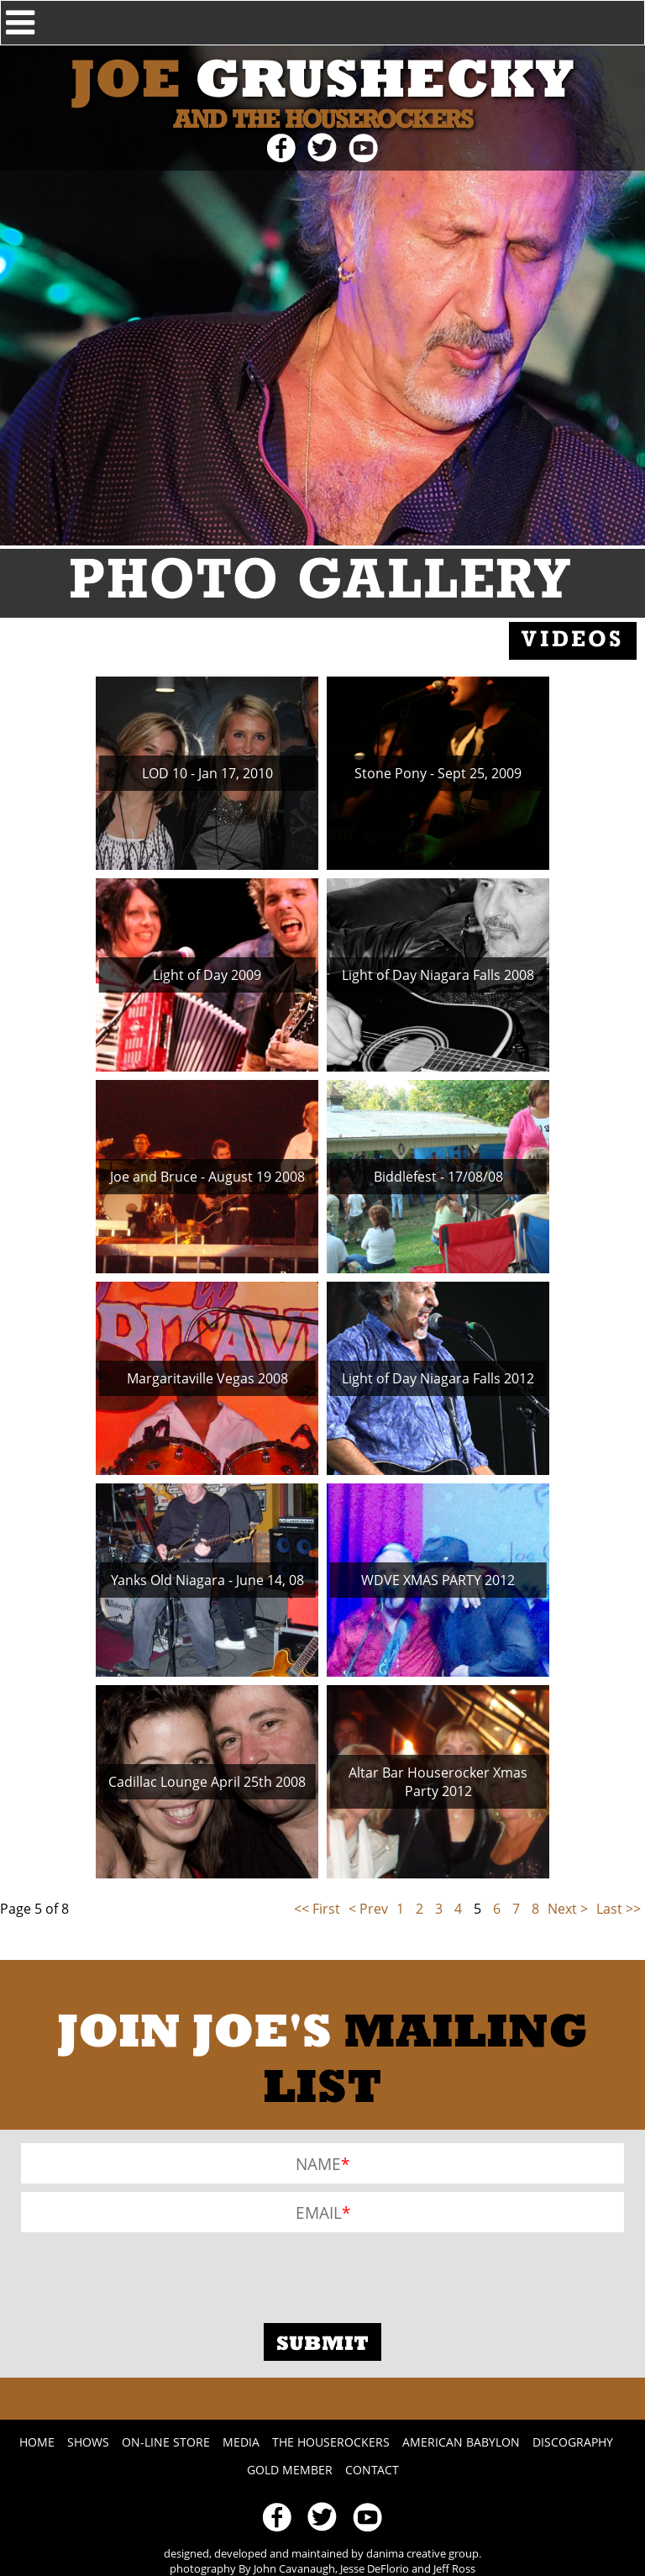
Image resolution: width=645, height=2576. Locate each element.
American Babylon (461, 2442)
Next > (568, 1908)
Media (241, 2442)
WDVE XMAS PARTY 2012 (438, 1580)
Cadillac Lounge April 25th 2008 (207, 1782)
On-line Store (166, 2442)
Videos (573, 640)
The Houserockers (331, 2442)
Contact (372, 2470)
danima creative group (422, 2553)
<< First (317, 1908)
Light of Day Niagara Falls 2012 (438, 1378)
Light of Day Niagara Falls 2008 (438, 975)
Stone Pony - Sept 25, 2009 (438, 773)
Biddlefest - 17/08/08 (438, 1176)
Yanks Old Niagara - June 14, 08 (207, 1580)
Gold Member (290, 2470)
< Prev (368, 1908)
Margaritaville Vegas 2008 (207, 1378)
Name (318, 2163)
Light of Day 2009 (207, 975)
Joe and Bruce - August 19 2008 (207, 1176)
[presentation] (148, 2273)
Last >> (618, 1908)
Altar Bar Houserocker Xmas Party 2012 (438, 1781)
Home (37, 2442)
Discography (572, 2442)
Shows (88, 2442)
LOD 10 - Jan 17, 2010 (207, 773)
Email (319, 2212)
